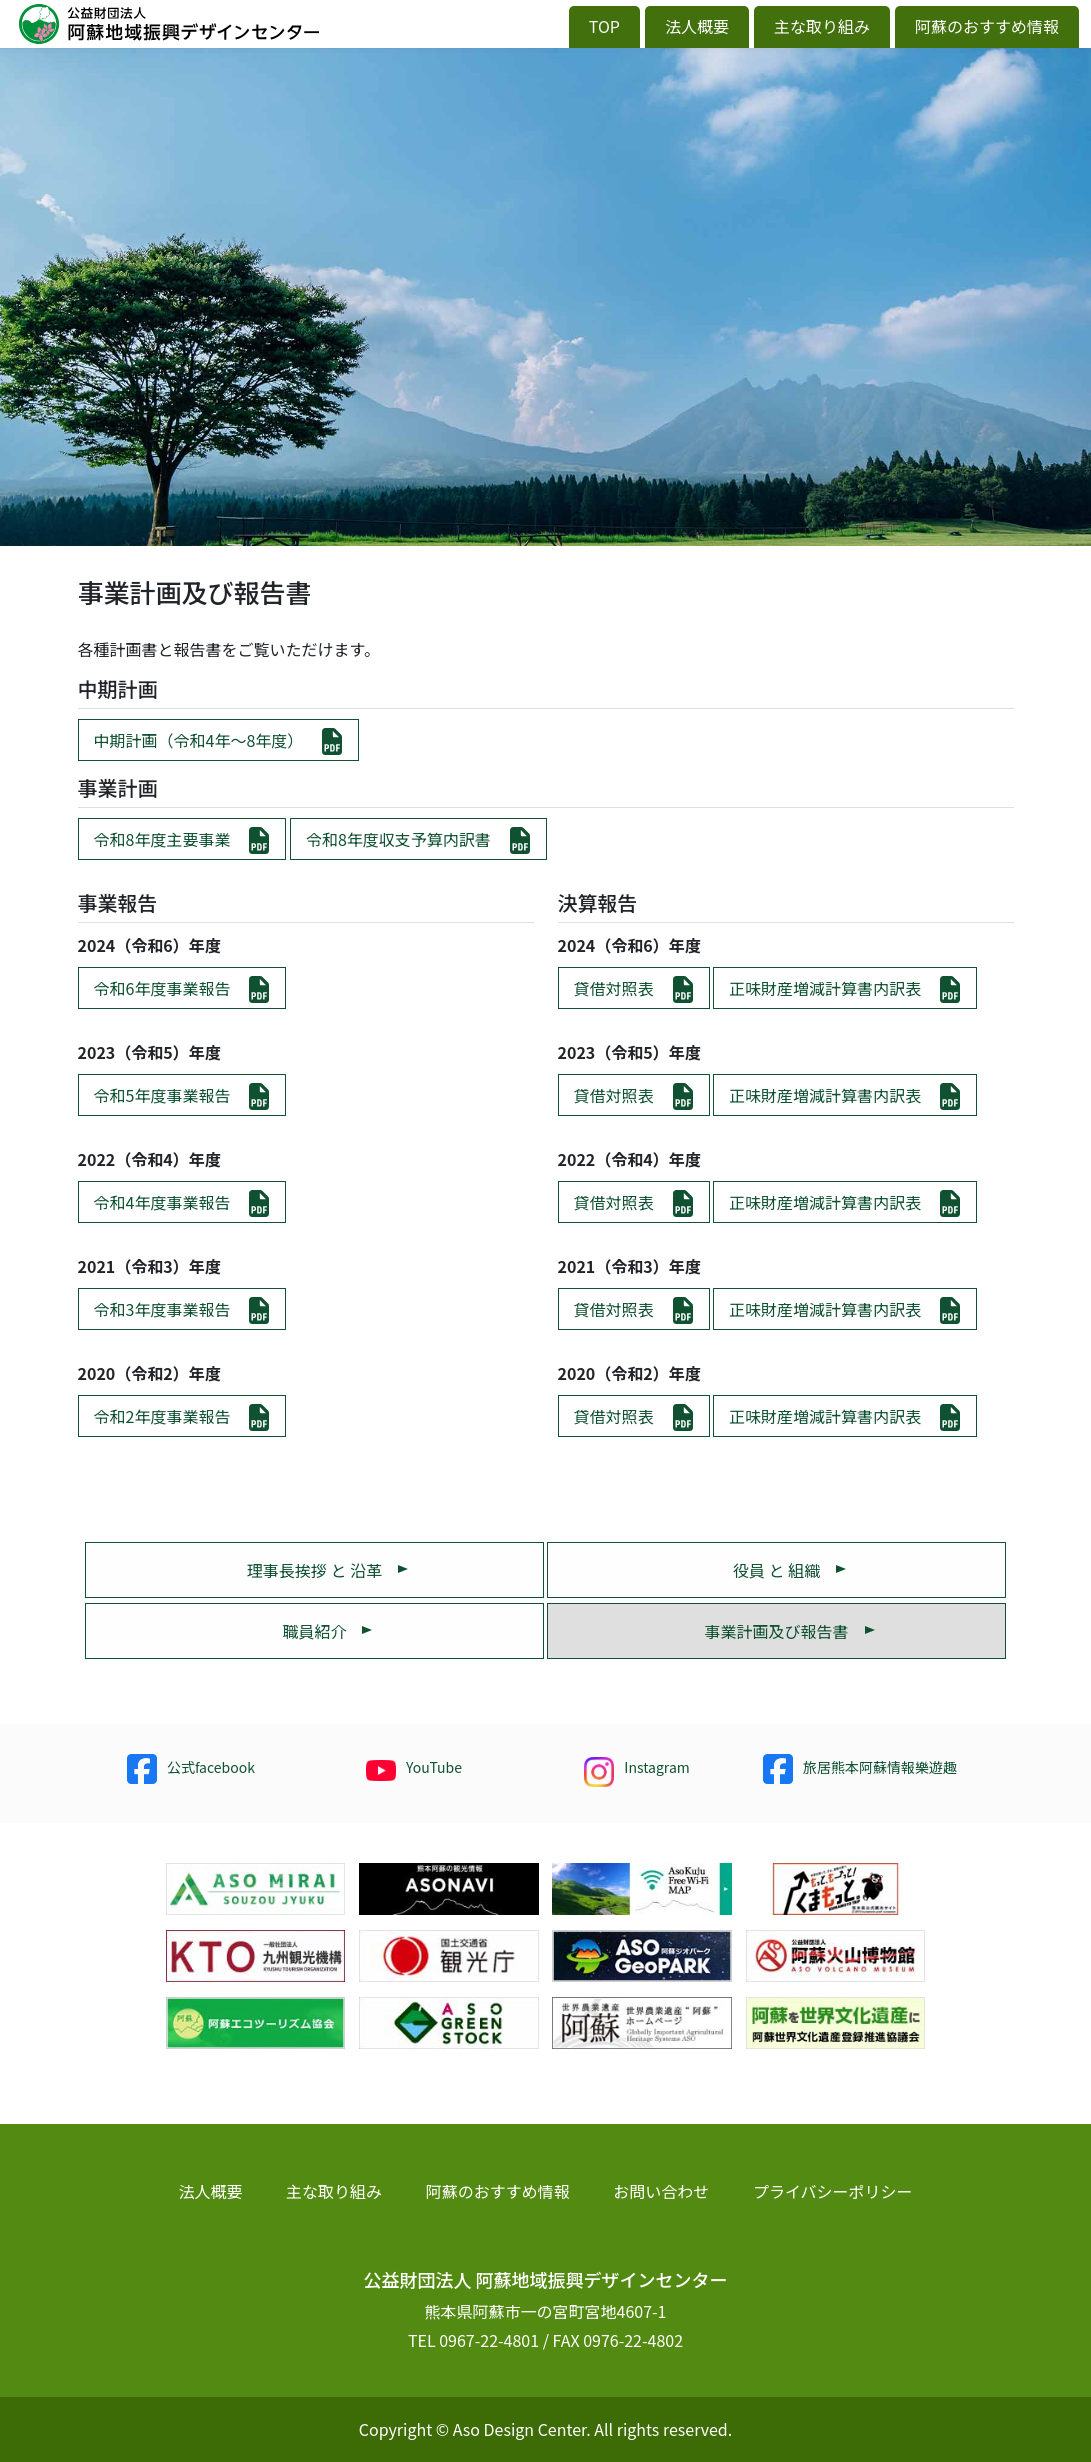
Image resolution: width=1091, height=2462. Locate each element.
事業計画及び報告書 (777, 1631)
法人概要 (697, 26)
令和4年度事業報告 (162, 1202)
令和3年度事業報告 (162, 1309)
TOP (604, 26)
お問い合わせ (661, 2191)
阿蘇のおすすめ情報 (987, 26)
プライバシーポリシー (833, 2191)
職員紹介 (314, 1631)
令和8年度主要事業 (162, 839)
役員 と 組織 (776, 1570)
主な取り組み (822, 26)
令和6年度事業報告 (162, 988)
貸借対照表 (614, 988)
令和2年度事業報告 (162, 1416)
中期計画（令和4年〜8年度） (199, 740)
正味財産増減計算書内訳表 (825, 988)
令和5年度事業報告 (162, 1095)
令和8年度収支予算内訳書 (398, 839)
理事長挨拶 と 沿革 (314, 1570)
